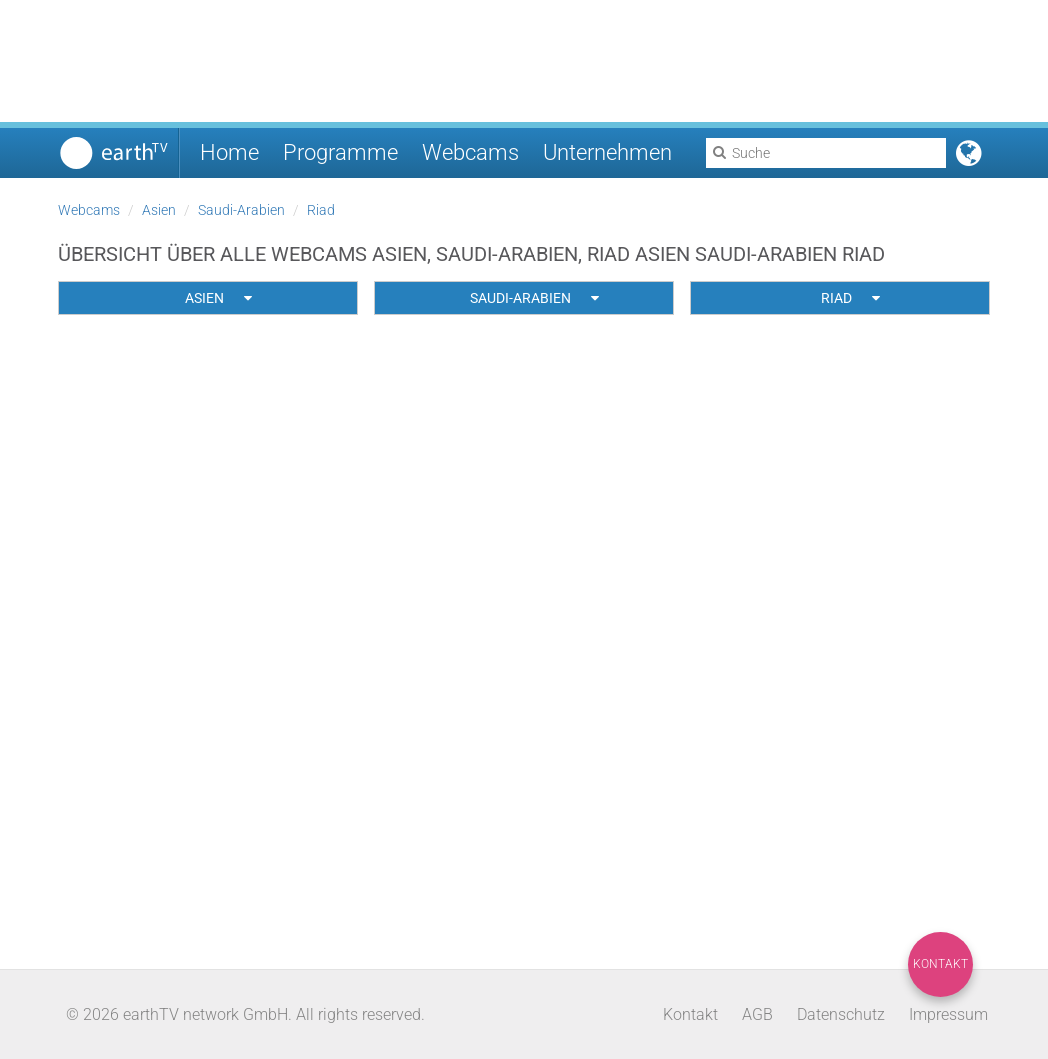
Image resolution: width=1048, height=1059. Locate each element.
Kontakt (940, 964)
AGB (757, 1014)
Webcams (470, 152)
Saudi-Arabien (241, 210)
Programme (340, 152)
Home (229, 152)
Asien (159, 210)
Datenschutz (841, 1014)
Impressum (948, 1014)
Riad (321, 210)
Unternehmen (607, 152)
